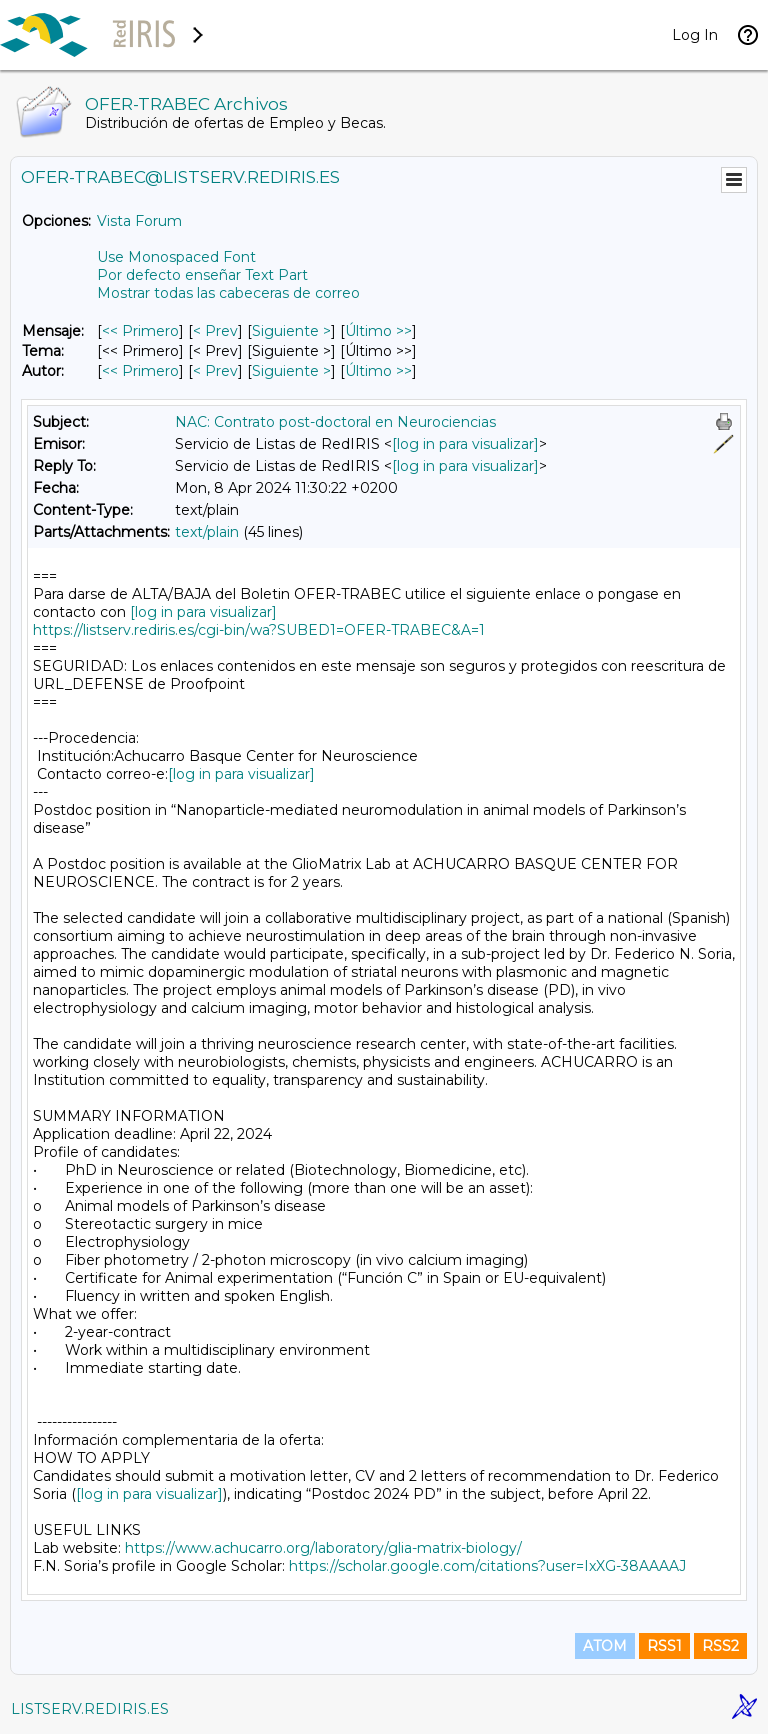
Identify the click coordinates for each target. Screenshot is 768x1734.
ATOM (605, 1646)
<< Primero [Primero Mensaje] (140, 331)
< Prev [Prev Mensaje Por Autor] (215, 371)
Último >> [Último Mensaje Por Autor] (378, 371)
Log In (695, 35)
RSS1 (664, 1646)
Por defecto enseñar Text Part (202, 275)
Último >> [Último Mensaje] (378, 331)
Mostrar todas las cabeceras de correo (228, 293)
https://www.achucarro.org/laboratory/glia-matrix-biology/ (323, 1548)
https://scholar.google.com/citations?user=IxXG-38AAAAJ (487, 1566)
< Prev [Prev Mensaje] (215, 331)
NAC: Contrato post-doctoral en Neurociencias (335, 422)
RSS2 (720, 1646)
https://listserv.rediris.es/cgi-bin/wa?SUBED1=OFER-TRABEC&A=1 (259, 630)
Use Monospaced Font (176, 257)
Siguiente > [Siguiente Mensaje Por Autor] (291, 371)
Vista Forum (139, 221)
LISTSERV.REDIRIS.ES (90, 1709)
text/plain (207, 532)
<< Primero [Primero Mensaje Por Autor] (140, 371)
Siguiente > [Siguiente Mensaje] (291, 331)
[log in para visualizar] (465, 444)
